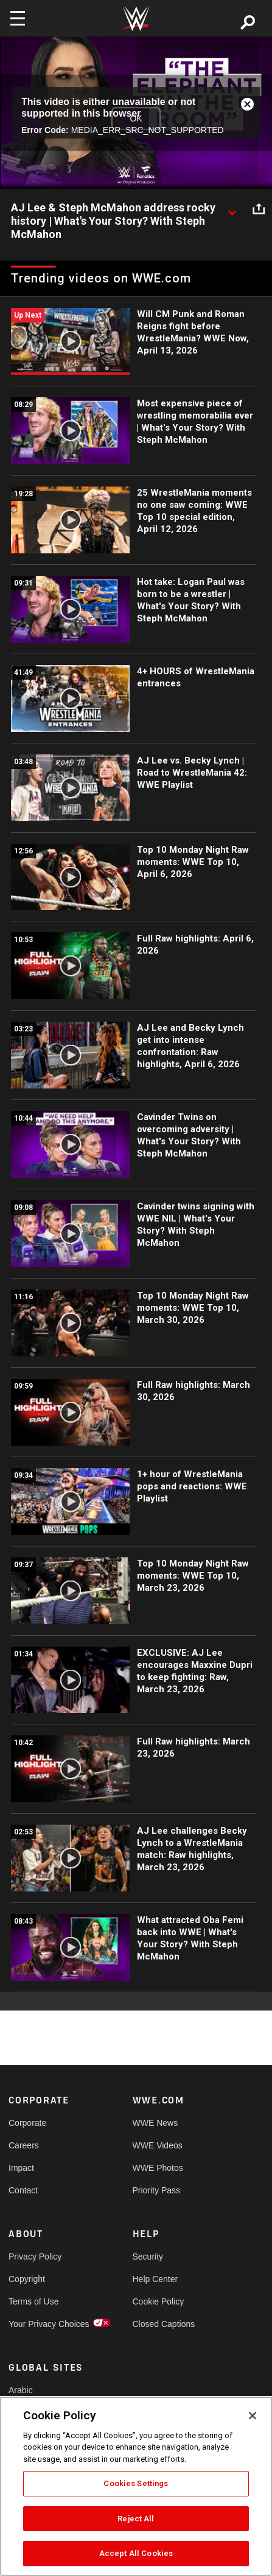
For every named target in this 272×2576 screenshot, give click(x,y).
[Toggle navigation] (17, 18)
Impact (21, 2168)
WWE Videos (158, 2145)
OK (136, 118)
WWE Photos (158, 2168)
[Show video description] (231, 208)
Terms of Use (33, 2301)
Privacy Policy (35, 2256)
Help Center (155, 2279)
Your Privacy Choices (40, 2324)
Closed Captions (164, 2324)
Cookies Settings (135, 2483)
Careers (24, 2145)
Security (148, 2256)
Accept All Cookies (136, 2553)
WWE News (155, 2123)
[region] (136, 2486)
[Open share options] (258, 208)
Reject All (135, 2518)
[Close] (252, 2415)
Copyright (27, 2279)
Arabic (21, 2390)
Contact (23, 2190)
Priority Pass (157, 2190)
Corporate (27, 2123)
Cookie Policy (158, 2301)
